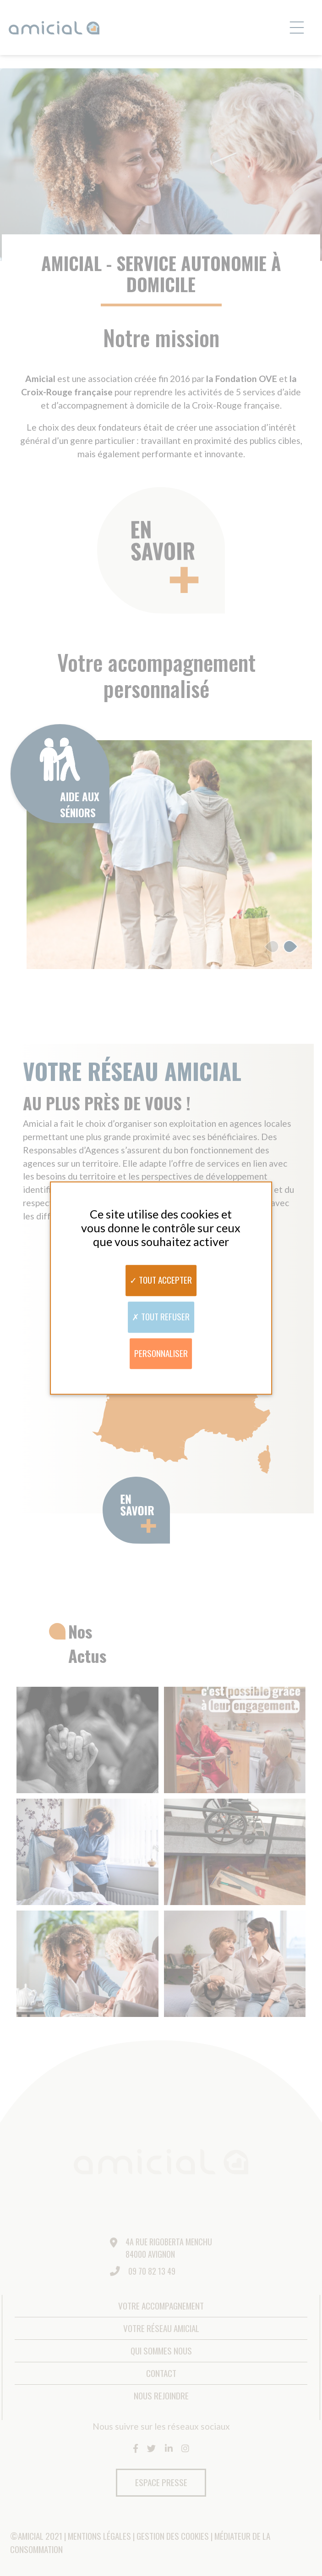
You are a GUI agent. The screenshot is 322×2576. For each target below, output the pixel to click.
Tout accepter (161, 1279)
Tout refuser (161, 1316)
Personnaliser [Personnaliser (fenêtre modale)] (161, 1353)
